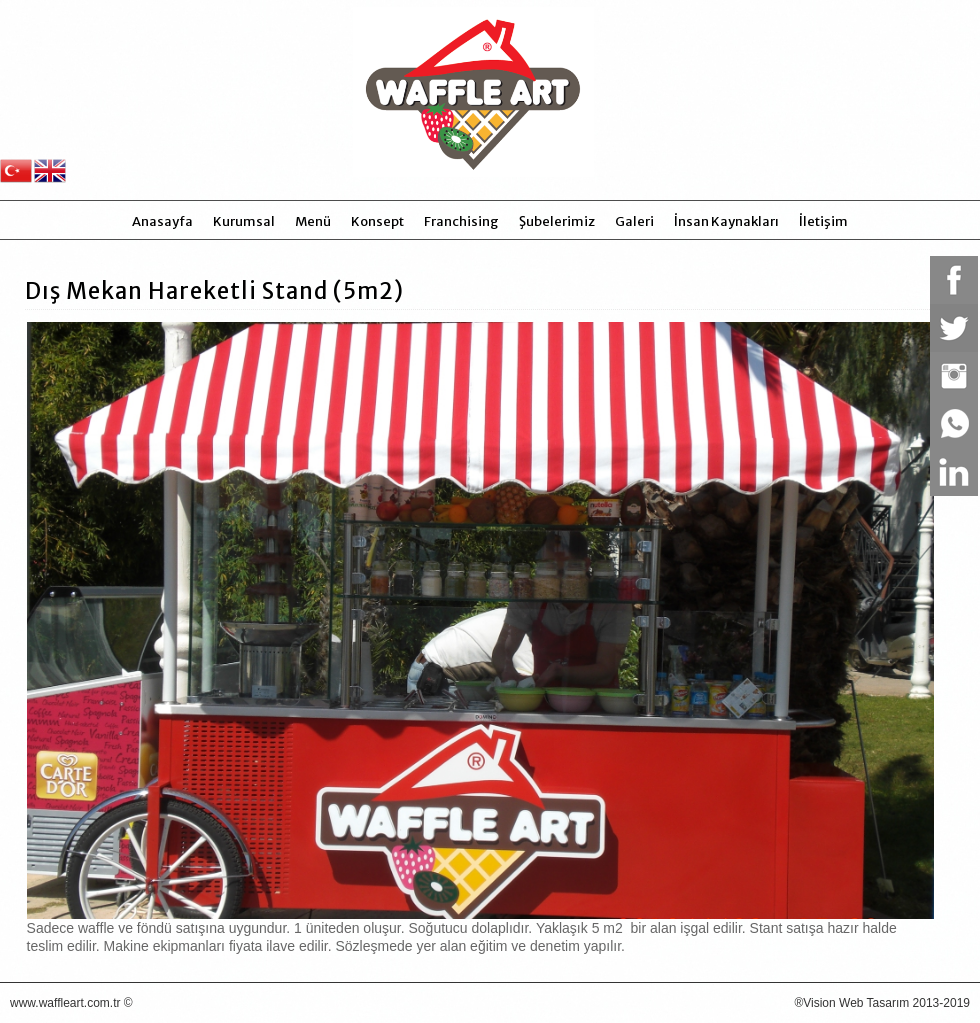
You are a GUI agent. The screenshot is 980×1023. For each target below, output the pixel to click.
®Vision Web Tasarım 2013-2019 (882, 1003)
